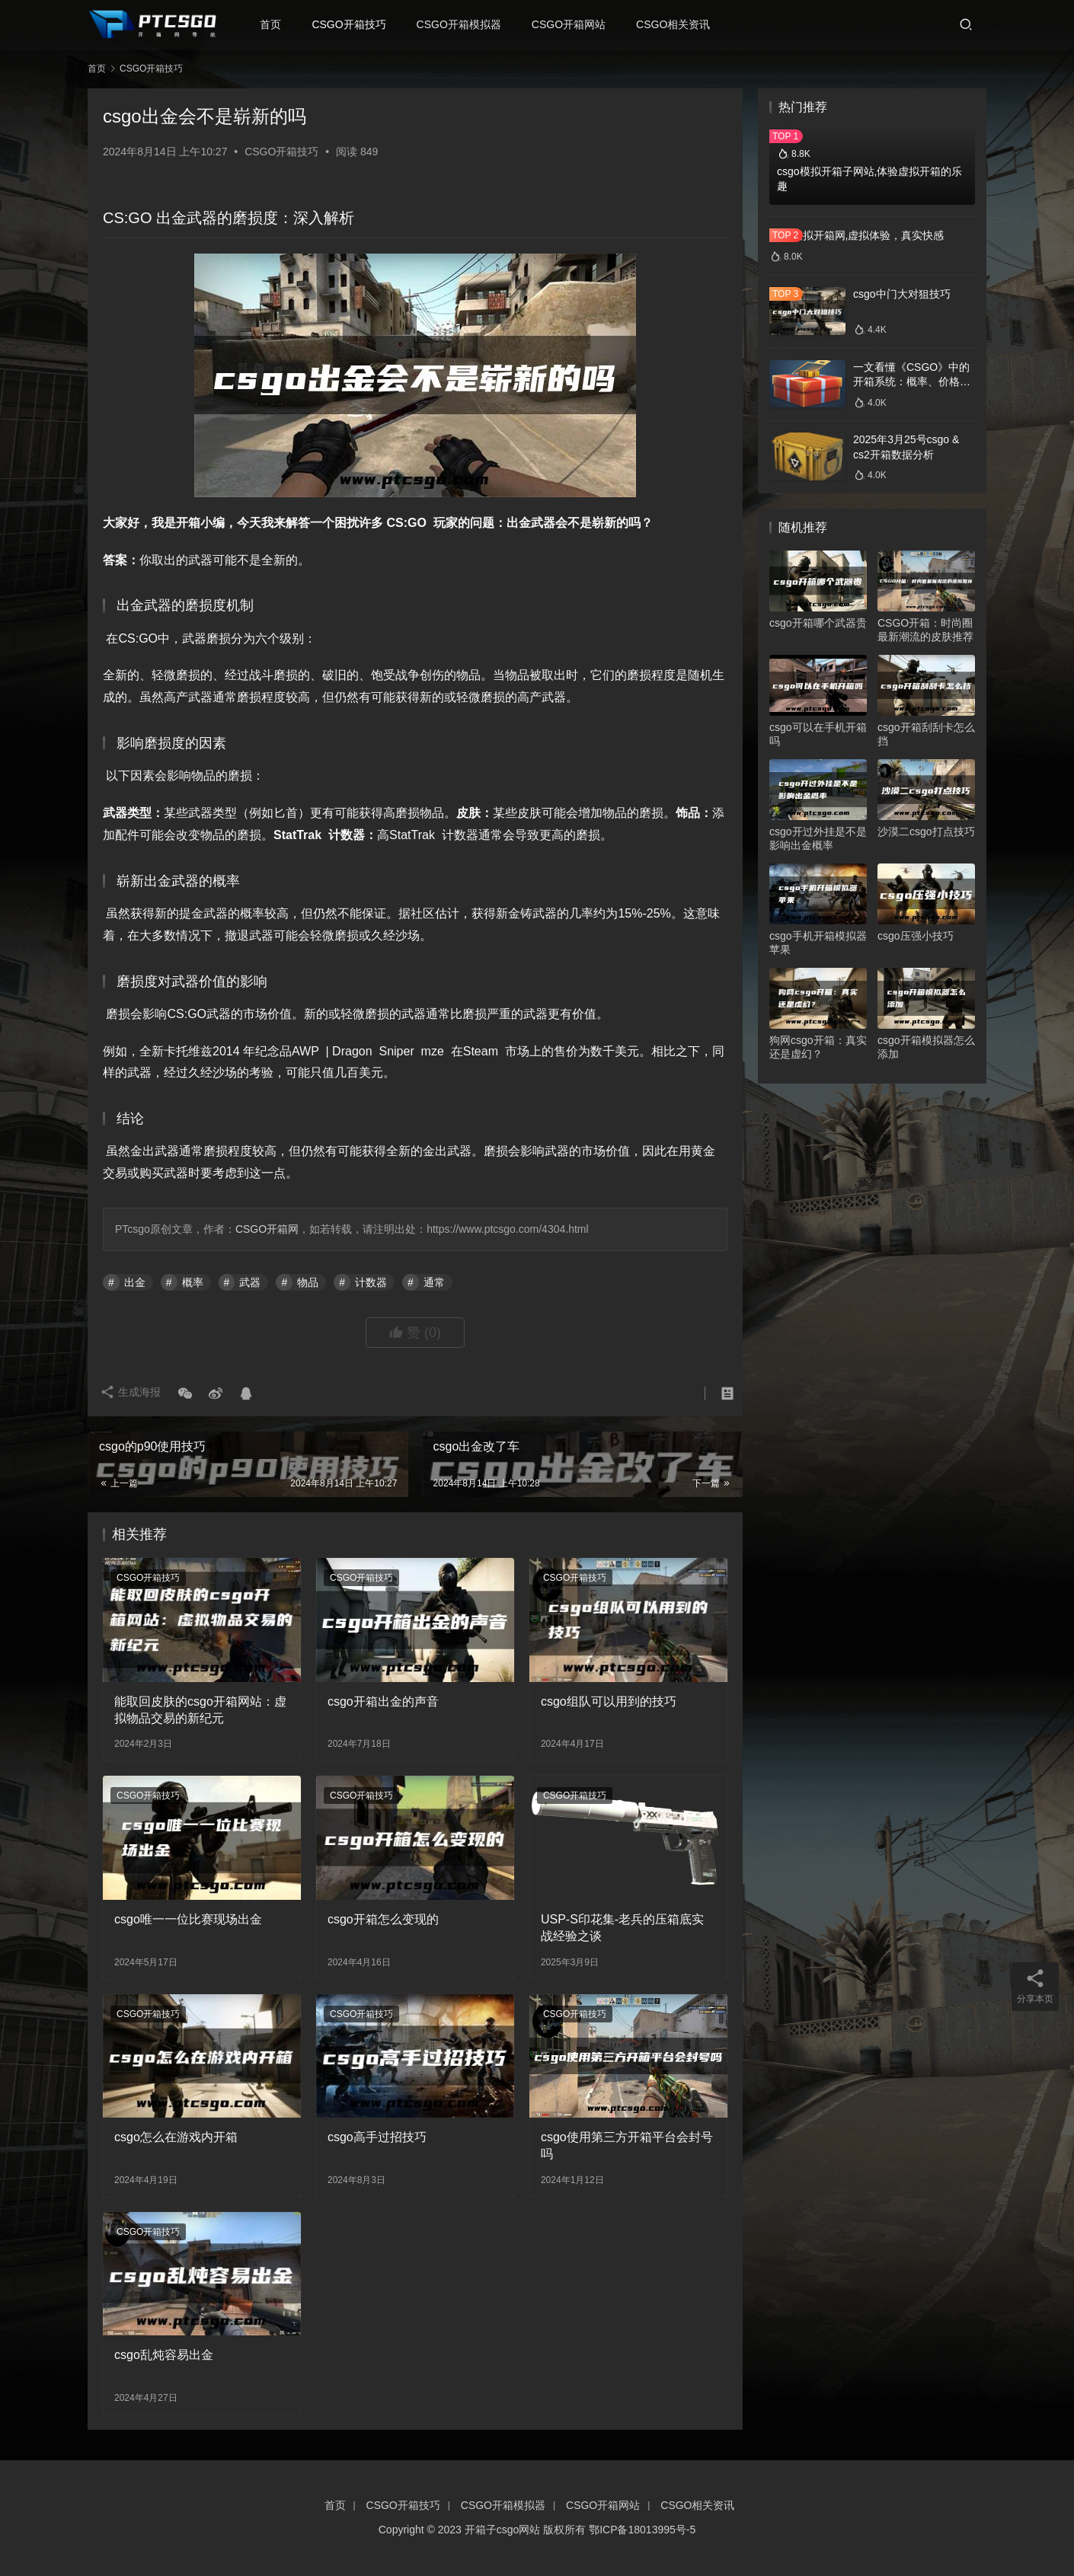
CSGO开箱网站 (575, 24)
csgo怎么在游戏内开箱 (176, 2137)
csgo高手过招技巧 (377, 2137)
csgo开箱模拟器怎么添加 (926, 1047)
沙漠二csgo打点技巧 (926, 831)
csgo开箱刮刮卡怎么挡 (926, 734)
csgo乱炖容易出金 (163, 2354)
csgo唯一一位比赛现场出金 (188, 1919)
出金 (134, 1282)
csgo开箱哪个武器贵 (818, 623)
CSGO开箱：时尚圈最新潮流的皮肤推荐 (925, 630)
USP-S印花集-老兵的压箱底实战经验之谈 (622, 1927)
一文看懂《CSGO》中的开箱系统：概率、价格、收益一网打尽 (911, 382)
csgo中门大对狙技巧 (902, 294)
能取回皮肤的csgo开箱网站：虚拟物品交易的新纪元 (200, 1710)
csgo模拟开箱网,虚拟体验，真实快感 (856, 235)
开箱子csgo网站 (503, 2529)
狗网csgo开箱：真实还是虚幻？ (818, 1047)
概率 (192, 1282)
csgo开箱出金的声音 (383, 1701)
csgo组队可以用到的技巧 (608, 1701)
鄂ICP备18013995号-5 (642, 2529)
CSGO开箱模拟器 (465, 24)
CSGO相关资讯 (680, 24)
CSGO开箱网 (267, 1229)
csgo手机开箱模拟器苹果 (818, 943)
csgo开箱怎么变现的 (383, 1919)
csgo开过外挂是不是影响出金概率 (818, 838)
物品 (307, 1282)
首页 (277, 24)
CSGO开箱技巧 (355, 24)
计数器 (371, 1282)
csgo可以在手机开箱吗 (818, 734)
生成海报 (133, 1393)
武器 (250, 1282)
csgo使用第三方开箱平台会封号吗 (627, 2145)
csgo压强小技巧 (915, 936)
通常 (434, 1282)
